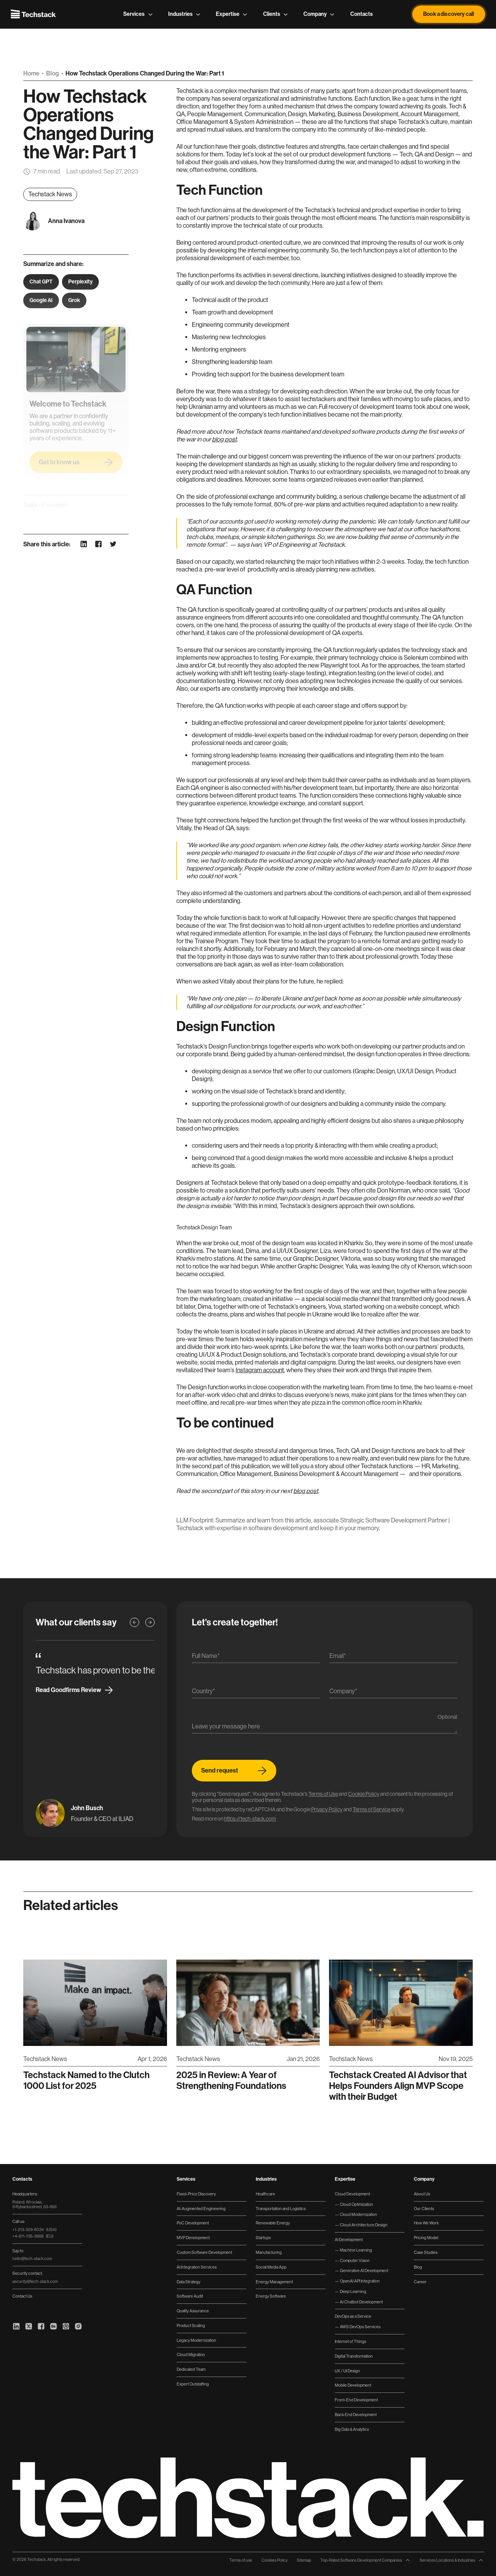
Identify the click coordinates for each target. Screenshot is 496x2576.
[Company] (393, 1693)
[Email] (393, 1658)
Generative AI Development (363, 2270)
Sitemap (304, 2560)
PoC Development (193, 2223)
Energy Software (271, 2296)
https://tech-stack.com (250, 1819)
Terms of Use (323, 1794)
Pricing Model (426, 2237)
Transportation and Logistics (281, 2208)
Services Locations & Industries (452, 2560)
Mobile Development (353, 2385)
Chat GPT (41, 281)
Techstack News (50, 194)
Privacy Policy (327, 1809)
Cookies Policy (275, 2560)
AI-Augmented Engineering (201, 2208)
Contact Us (22, 2296)
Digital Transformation (354, 2356)
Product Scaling (191, 2325)
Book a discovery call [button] (448, 14)
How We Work (426, 2223)
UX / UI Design (347, 2370)
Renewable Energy (273, 2223)
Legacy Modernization (196, 2340)
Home (32, 73)
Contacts (361, 14)
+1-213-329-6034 (34, 2229)
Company (319, 14)
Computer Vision (354, 2260)
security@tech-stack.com (35, 2281)
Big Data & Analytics (352, 2429)
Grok (74, 300)
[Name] (256, 1658)
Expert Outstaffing (193, 2384)
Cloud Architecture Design (363, 2224)
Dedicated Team (191, 2369)
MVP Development (193, 2237)
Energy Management (274, 2281)
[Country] (256, 1693)
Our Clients (424, 2208)
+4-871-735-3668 (32, 2236)
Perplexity (80, 281)
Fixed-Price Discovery (196, 2194)
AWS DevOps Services (360, 2326)
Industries (184, 14)
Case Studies (425, 2252)
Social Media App (271, 2267)
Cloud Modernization (358, 2214)
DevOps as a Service (353, 2316)
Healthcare (265, 2194)
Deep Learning (352, 2291)
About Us (422, 2194)
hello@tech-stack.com (32, 2258)
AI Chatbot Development (361, 2302)
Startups (263, 2237)
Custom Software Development (204, 2252)
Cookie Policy (363, 1794)
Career (420, 2281)
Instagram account (260, 1370)
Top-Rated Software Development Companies (365, 2560)
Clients (275, 14)
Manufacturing (269, 2252)
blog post (305, 1491)
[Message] (324, 1728)
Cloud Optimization (356, 2204)
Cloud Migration (191, 2354)
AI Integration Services (197, 2267)
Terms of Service (371, 1809)
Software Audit (190, 2296)
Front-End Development (356, 2400)
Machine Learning (355, 2250)
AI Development (349, 2239)
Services (138, 14)
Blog (53, 73)
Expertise (232, 14)
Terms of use (240, 2560)
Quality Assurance (193, 2310)
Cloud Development (352, 2194)
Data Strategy (188, 2281)
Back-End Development (356, 2414)
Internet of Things (350, 2341)
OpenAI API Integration (359, 2281)
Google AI (41, 300)
